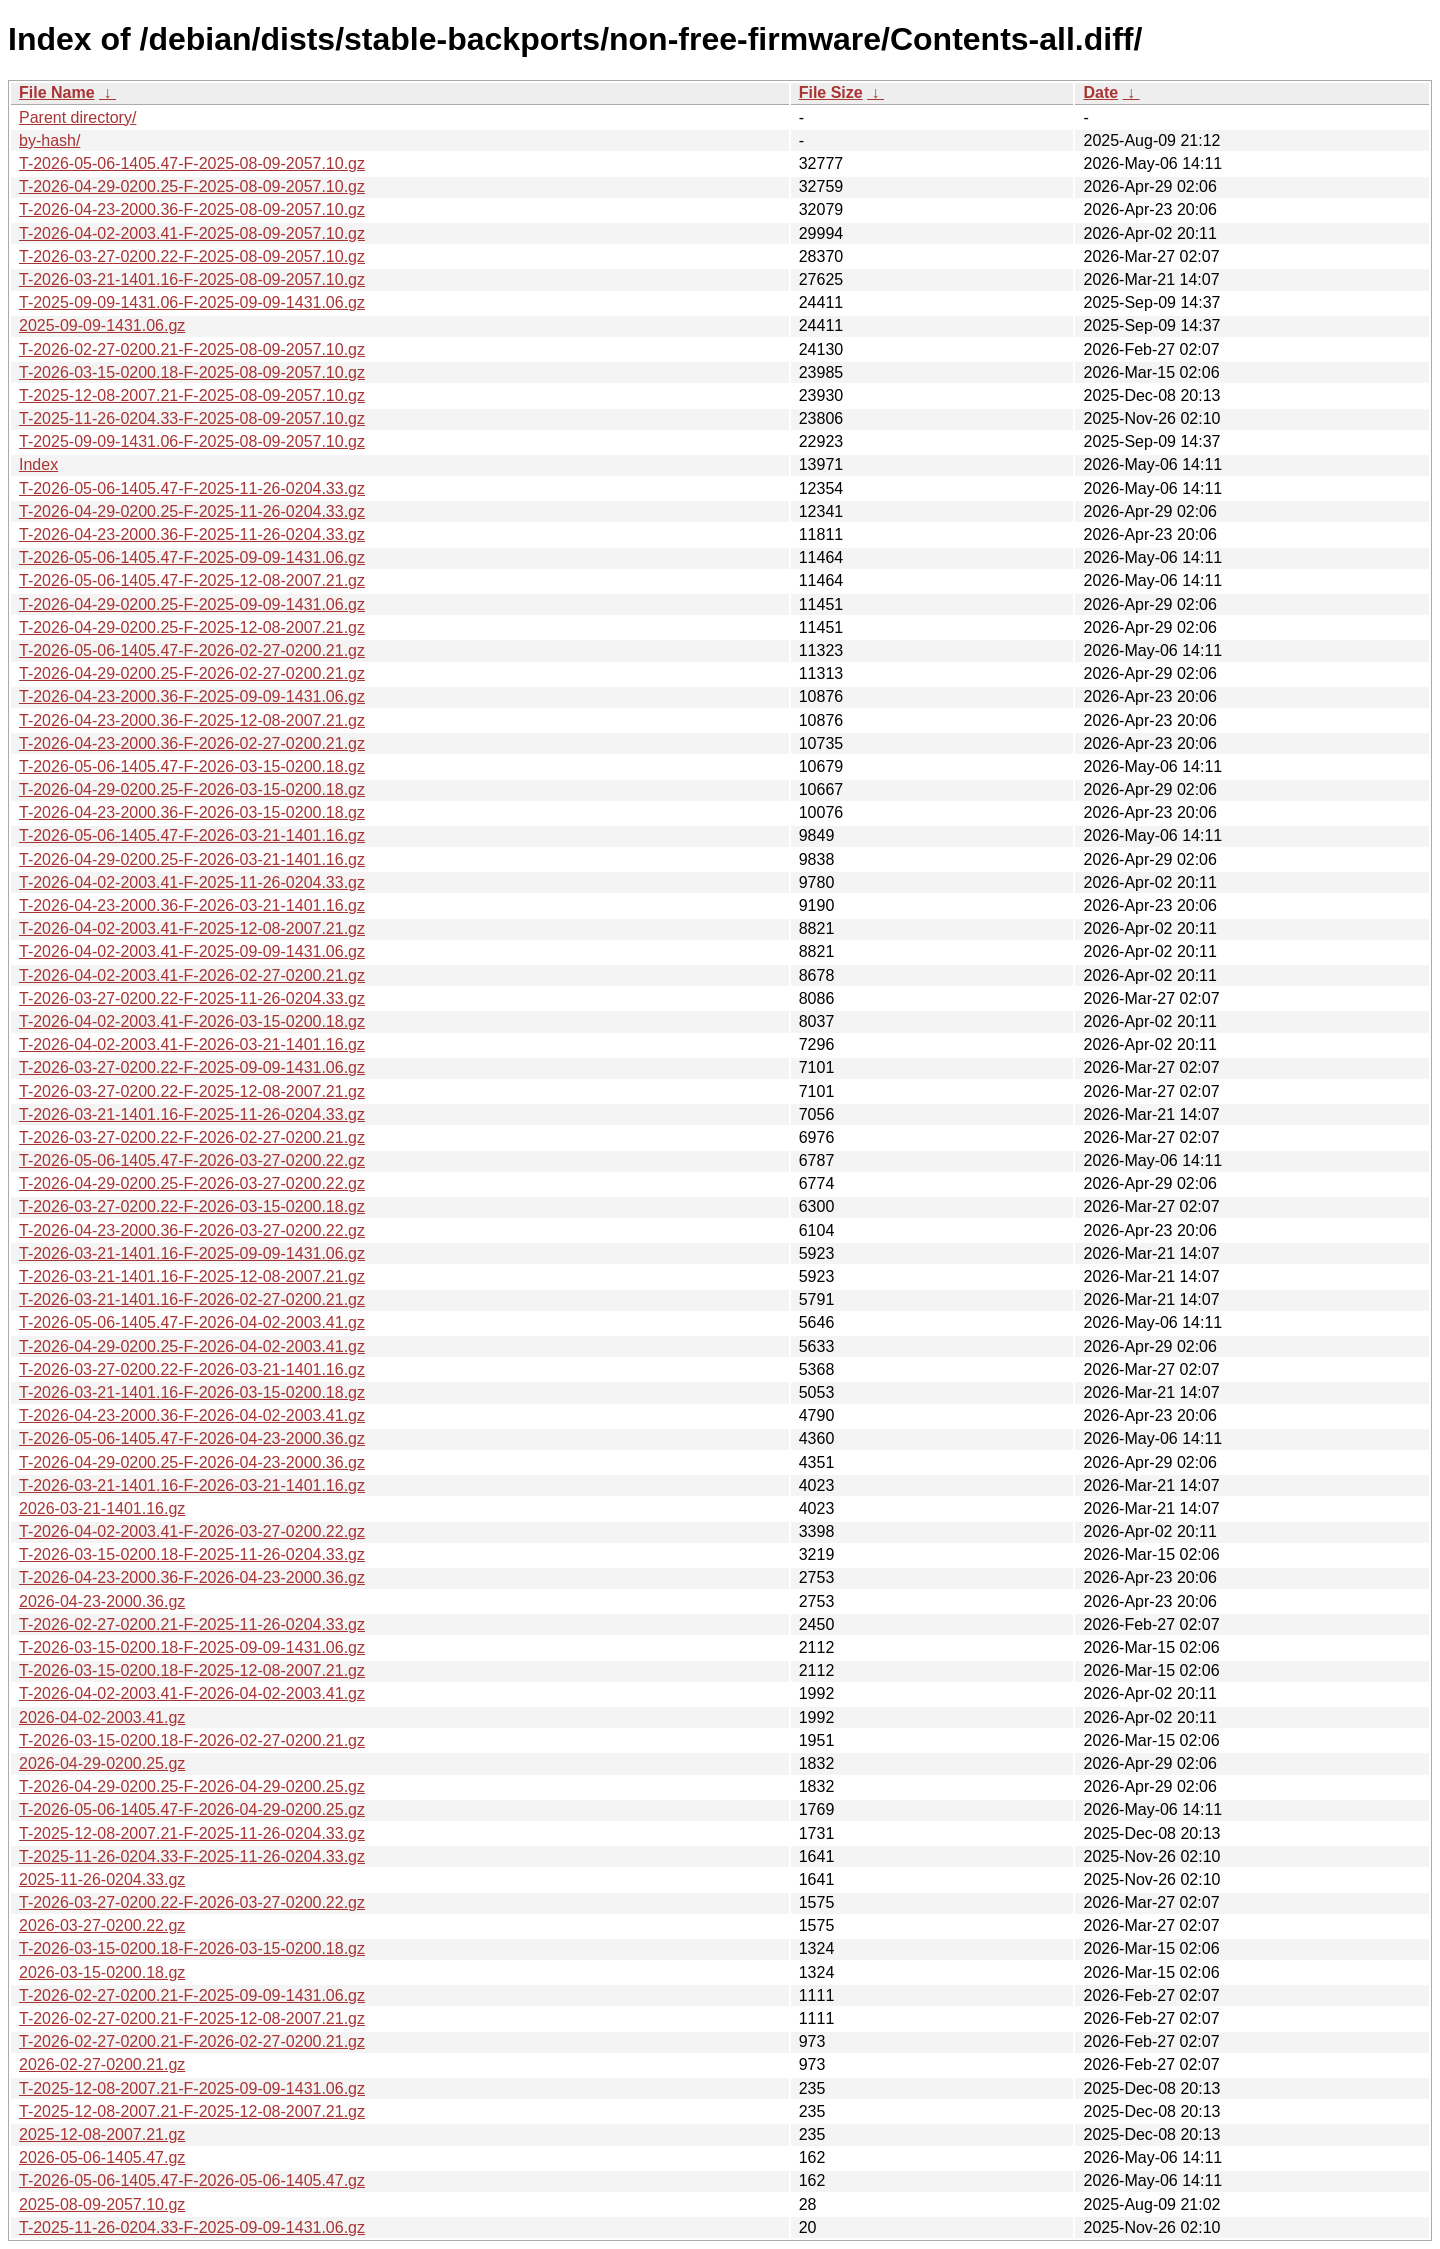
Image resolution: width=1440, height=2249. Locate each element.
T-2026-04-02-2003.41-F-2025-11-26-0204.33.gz (192, 882)
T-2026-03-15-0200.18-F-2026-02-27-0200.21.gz (192, 1740)
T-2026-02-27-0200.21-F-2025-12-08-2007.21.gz (192, 2018)
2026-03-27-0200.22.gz (102, 1925)
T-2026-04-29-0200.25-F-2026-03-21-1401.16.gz (192, 859)
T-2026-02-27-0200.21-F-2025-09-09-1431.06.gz (192, 1995)
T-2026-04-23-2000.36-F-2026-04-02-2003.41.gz (192, 1415)
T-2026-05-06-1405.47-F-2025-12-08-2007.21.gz (192, 580)
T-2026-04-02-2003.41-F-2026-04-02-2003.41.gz (192, 1693)
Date (1100, 92)
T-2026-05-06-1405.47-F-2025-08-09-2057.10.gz (192, 163)
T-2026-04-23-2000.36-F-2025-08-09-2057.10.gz (192, 209)
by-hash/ (49, 140)
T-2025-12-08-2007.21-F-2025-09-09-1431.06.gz (192, 2088)
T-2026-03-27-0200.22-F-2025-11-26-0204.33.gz (192, 998)
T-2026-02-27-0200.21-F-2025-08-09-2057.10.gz (192, 349)
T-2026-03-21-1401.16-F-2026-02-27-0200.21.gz (192, 1299)
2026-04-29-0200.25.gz (102, 1763)
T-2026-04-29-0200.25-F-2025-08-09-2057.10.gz (192, 186)
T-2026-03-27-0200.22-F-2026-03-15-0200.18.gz (192, 1206)
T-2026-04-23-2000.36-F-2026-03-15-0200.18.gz (192, 812)
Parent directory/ (77, 117)
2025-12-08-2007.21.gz (102, 2134)
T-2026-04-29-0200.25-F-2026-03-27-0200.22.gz (192, 1183)
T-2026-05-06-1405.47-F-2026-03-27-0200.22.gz (192, 1160)
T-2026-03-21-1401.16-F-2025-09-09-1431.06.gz (192, 1253)
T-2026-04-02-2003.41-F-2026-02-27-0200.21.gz (192, 975)
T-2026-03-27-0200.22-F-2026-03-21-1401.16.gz (192, 1369)
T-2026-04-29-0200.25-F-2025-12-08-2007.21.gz (192, 627)
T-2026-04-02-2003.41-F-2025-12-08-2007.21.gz (192, 928)
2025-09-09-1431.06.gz (102, 325)
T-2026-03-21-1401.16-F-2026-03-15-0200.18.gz (192, 1392)
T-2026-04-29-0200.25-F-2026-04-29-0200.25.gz (192, 1786)
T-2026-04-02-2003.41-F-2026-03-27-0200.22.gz (192, 1531)
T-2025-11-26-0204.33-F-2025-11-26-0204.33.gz (192, 1856)
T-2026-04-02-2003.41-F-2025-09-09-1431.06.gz (192, 951)
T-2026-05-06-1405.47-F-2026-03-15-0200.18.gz (192, 766)
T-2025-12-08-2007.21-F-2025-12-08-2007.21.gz (192, 2111)
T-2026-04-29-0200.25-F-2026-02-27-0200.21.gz (192, 673)
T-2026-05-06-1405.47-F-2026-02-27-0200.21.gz (192, 650)
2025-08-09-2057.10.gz (102, 2204)
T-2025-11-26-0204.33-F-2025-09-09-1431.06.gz (192, 2227)
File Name (57, 92)
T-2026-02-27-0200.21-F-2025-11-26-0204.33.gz (192, 1624)
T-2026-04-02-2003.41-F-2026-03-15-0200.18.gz (192, 1021)
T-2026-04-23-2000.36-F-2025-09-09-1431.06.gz (192, 696)
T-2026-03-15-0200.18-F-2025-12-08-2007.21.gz (192, 1670)
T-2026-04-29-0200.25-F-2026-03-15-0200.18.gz (192, 789)
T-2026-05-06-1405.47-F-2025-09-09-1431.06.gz (192, 557)
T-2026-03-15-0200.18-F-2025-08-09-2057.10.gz (192, 372)
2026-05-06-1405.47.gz (102, 2157)
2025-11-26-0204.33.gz (102, 1879)
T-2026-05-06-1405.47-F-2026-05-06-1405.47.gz (192, 2180)
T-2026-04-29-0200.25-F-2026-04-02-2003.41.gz (192, 1346)
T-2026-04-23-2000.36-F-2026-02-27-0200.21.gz (192, 743)
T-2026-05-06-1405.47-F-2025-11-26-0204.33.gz (192, 488)
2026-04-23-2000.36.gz (102, 1601)
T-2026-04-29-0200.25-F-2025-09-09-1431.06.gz (192, 604)
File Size (831, 92)
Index (38, 464)
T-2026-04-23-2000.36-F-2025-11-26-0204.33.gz (192, 534)
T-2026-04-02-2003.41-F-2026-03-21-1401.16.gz (192, 1044)
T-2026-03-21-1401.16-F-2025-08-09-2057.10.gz (192, 279)
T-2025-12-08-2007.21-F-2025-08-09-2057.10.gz (192, 395)
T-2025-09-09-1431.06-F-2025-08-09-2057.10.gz (192, 441)
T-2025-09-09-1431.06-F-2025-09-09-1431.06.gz (192, 302)
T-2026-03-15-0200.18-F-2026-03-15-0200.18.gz (192, 1948)
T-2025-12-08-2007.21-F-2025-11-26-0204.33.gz (192, 1833)
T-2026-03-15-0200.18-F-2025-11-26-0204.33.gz (192, 1554)
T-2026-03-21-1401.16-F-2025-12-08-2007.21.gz (192, 1276)
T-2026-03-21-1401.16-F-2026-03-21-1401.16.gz (192, 1485)
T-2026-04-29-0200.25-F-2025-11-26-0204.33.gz (192, 511)
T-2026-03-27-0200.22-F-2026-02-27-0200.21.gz (192, 1137)
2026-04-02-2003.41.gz (102, 1717)
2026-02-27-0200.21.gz (102, 2064)
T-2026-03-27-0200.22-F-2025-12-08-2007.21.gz (192, 1091)
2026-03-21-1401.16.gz (102, 1508)
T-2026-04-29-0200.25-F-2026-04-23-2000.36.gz (192, 1462)
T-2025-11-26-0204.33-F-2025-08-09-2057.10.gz (192, 418)
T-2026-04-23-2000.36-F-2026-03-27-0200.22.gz (192, 1230)
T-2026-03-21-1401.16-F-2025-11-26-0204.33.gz (192, 1114)
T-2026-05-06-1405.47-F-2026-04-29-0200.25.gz (192, 1809)
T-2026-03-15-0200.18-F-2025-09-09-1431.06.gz (192, 1647)
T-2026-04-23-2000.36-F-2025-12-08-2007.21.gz (192, 720)
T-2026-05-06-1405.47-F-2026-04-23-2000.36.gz (192, 1438)
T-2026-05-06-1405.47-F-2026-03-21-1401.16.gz (192, 835)
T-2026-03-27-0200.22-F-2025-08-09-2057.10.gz (192, 256)
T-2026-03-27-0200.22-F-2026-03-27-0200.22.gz (192, 1902)
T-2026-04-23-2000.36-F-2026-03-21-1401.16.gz (192, 905)
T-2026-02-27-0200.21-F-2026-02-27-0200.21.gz (192, 2041)
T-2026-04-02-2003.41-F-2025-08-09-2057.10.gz (192, 233)
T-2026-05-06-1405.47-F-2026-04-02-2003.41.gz (192, 1322)
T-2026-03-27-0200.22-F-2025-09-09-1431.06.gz (192, 1067)
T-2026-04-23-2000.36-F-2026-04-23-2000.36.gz (192, 1577)
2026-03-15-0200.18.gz (102, 1972)
